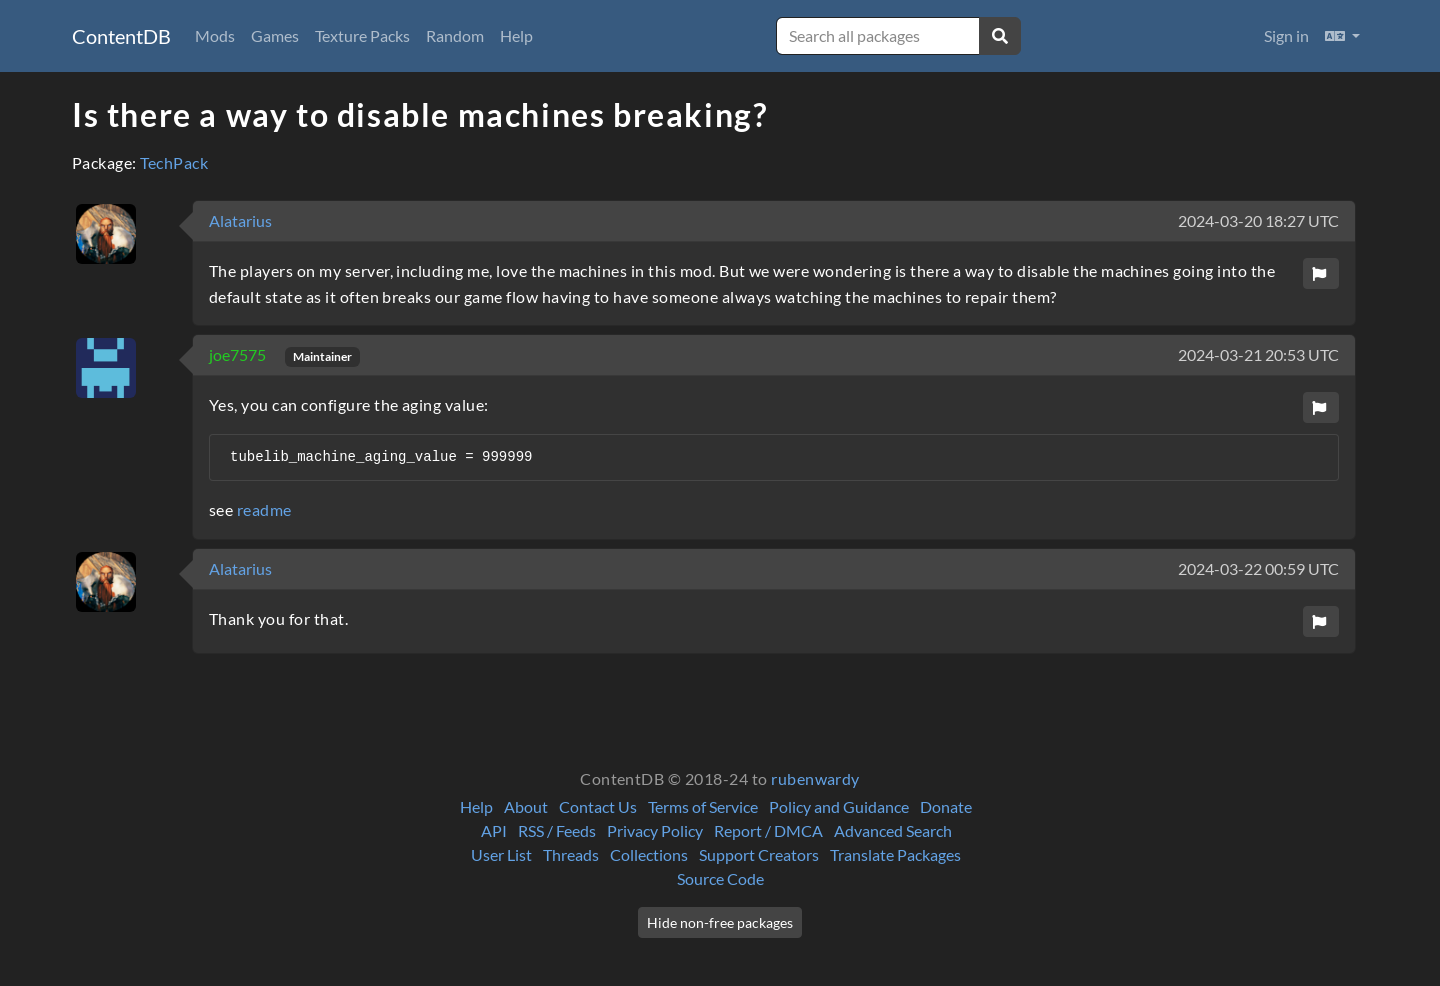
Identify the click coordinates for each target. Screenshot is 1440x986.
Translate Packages (895, 854)
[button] (1342, 36)
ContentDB (121, 36)
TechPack (174, 162)
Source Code (720, 878)
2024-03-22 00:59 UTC (1258, 568)
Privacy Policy (655, 830)
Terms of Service (703, 806)
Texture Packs (362, 35)
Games (275, 35)
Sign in (1286, 35)
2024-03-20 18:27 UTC (1258, 220)
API (494, 830)
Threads (571, 854)
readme (264, 509)
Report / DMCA (768, 830)
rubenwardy (815, 778)
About (526, 806)
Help (516, 35)
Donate (946, 806)
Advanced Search (893, 830)
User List (501, 854)
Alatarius (240, 220)
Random (455, 35)
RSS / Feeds (557, 830)
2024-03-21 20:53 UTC (1258, 354)
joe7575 (239, 354)
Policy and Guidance (839, 806)
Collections (649, 854)
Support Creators (759, 854)
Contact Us (598, 806)
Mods (215, 35)
